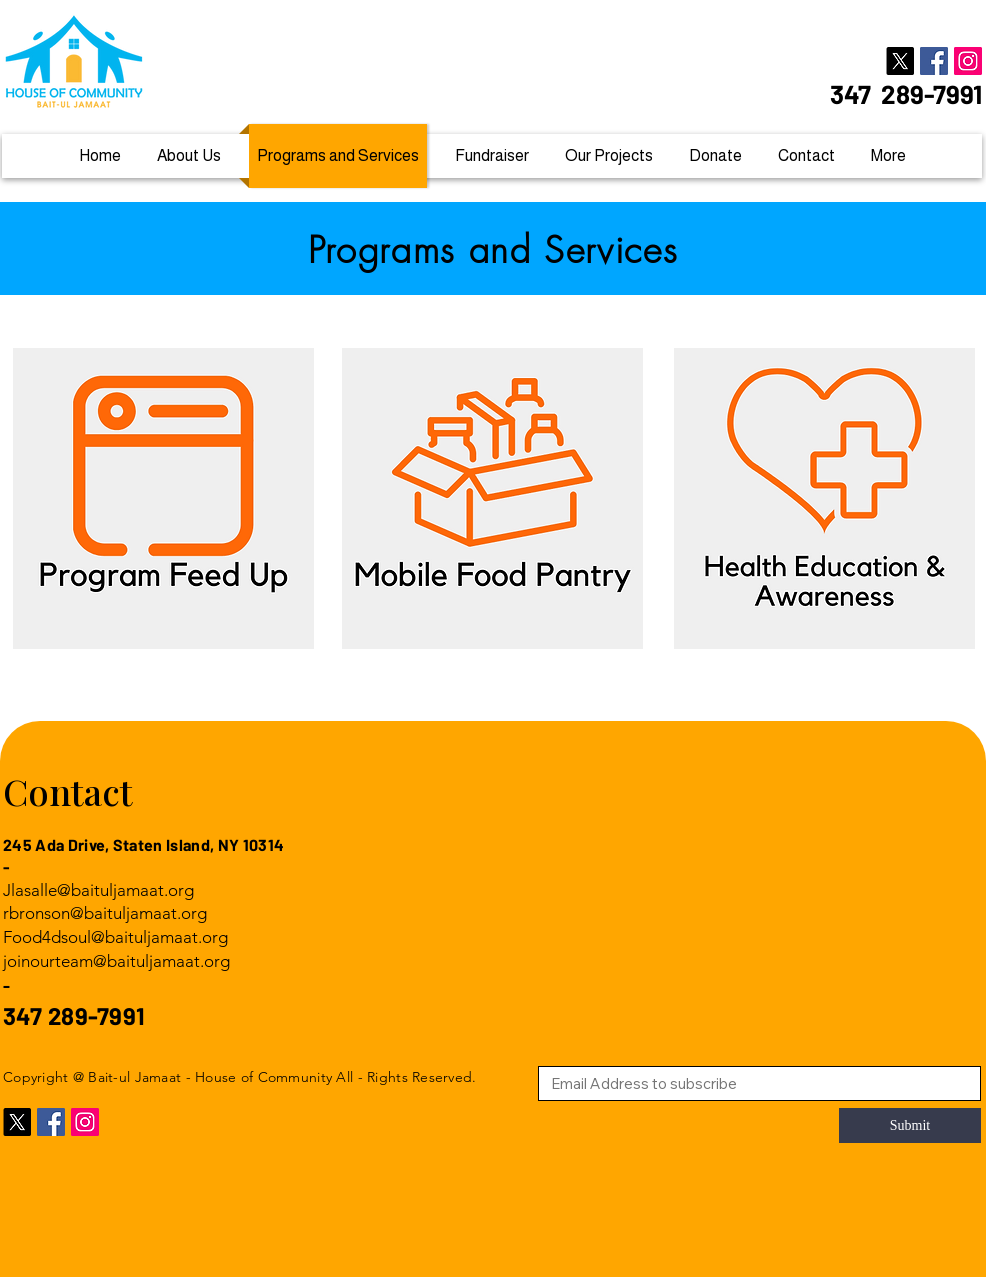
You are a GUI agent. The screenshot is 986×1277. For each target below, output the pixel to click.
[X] (900, 61)
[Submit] (910, 1125)
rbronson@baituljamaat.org (105, 913)
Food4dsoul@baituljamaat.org (115, 937)
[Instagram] (968, 61)
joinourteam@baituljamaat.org (116, 961)
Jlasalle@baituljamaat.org (98, 890)
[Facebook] (934, 61)
